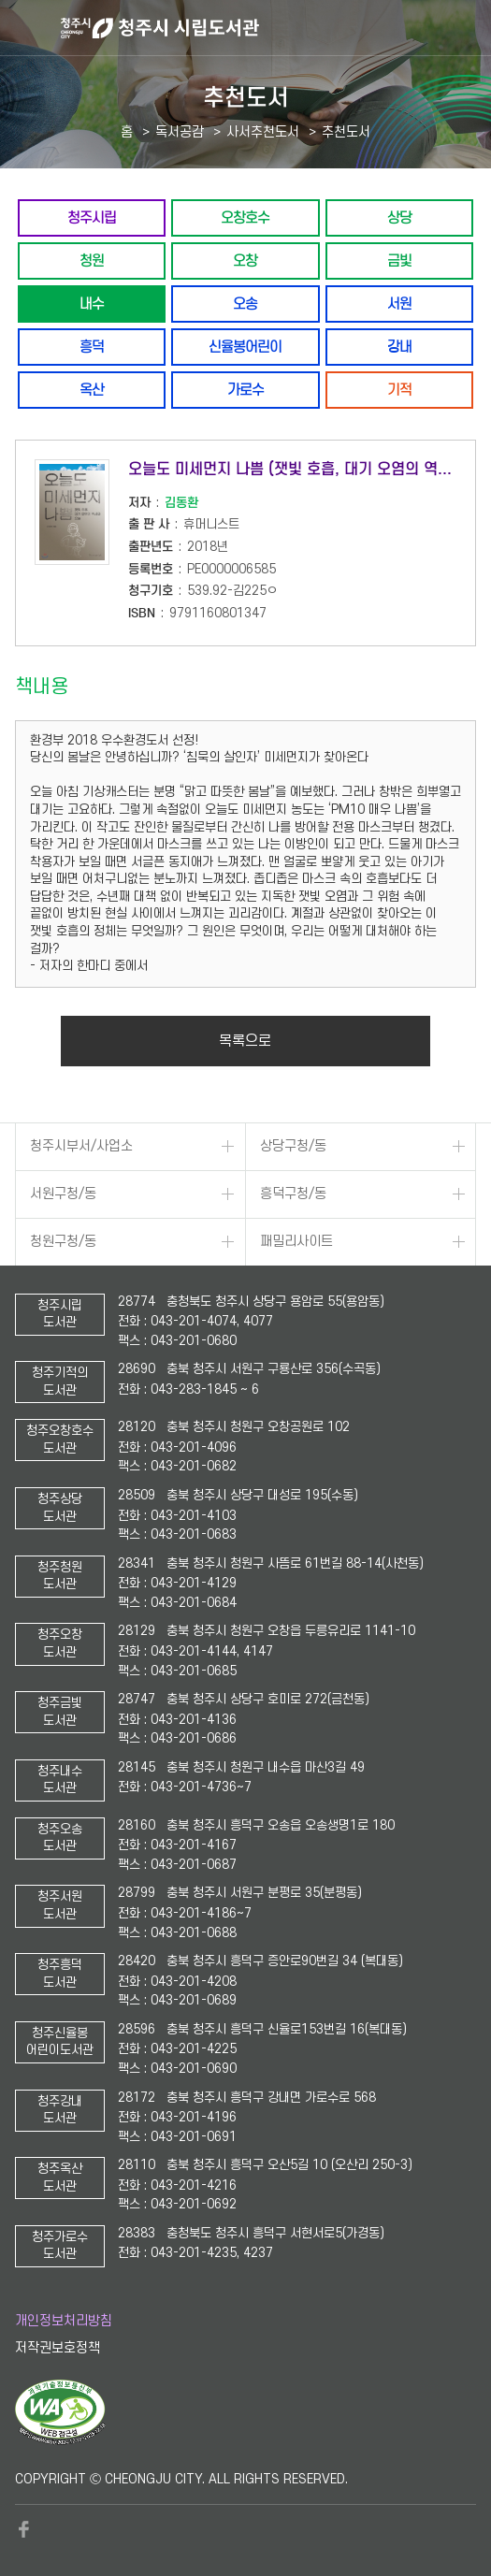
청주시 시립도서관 (273, 28)
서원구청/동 (63, 1194)
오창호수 (245, 217)
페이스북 (24, 2529)
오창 (245, 260)
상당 (399, 217)
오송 (245, 303)
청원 (91, 260)
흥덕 (91, 346)
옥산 (91, 389)
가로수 (245, 389)
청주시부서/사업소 (81, 1146)
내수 (91, 303)
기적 (399, 389)
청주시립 (91, 217)
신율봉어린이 (245, 346)
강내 (399, 346)
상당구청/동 (293, 1146)
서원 (399, 303)
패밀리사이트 (296, 1242)
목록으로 (245, 1041)
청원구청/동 (63, 1242)
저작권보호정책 (57, 2348)
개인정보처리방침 (63, 2321)
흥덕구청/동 (293, 1194)
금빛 (399, 260)
